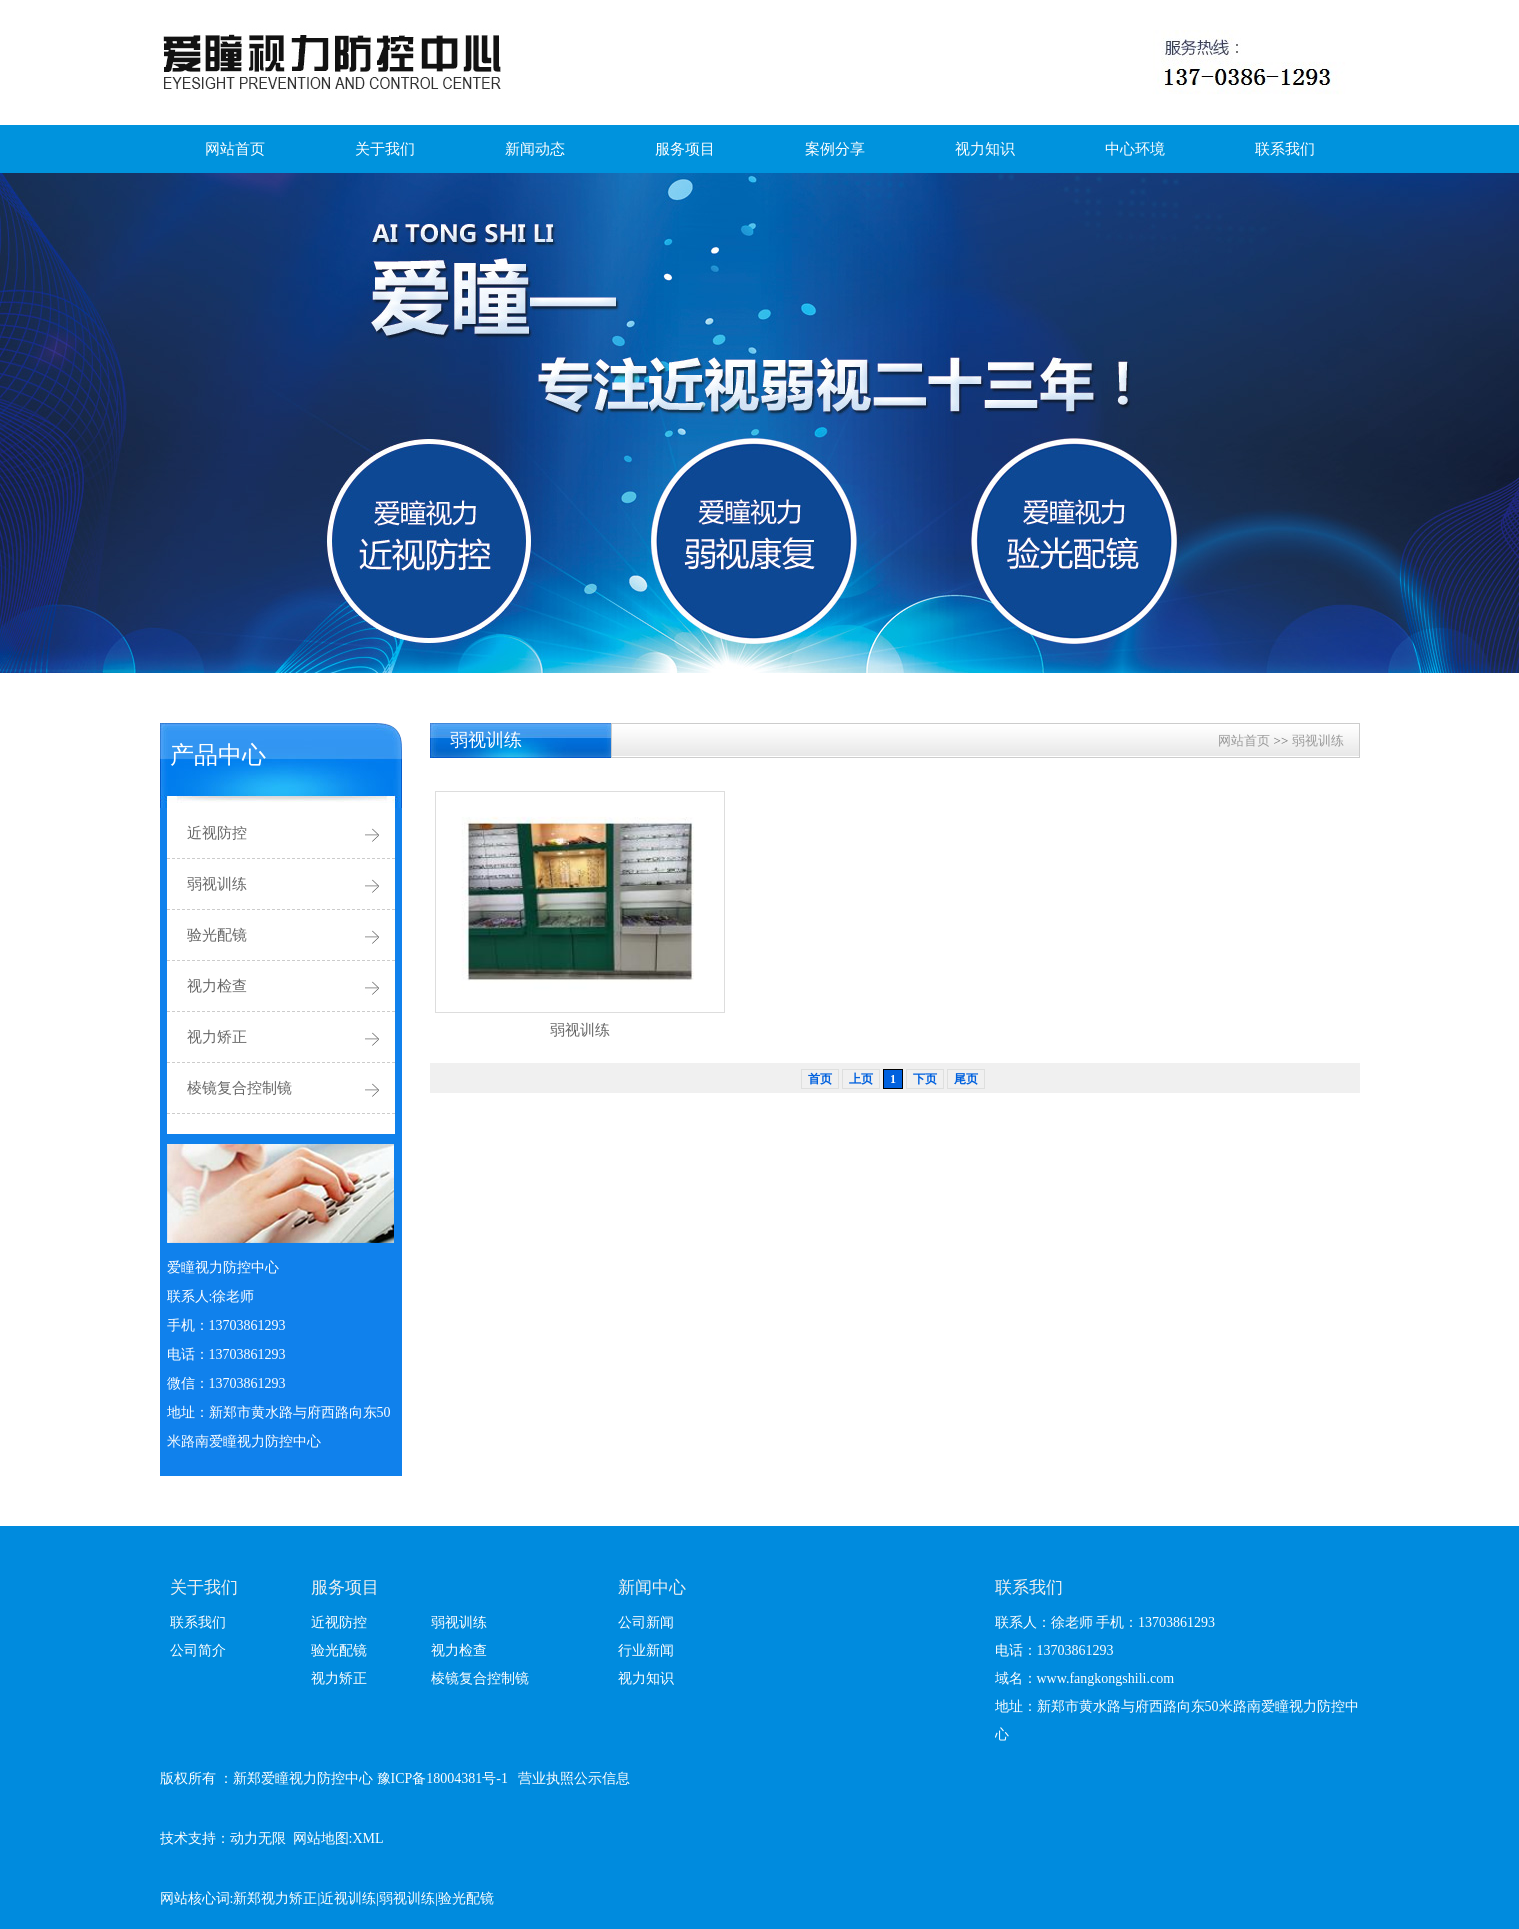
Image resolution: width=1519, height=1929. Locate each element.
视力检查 (217, 986)
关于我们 (385, 149)
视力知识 (985, 149)
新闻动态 (535, 149)
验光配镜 (217, 935)
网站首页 (235, 149)
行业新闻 (646, 1650)
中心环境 (1135, 149)
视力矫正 (217, 1037)
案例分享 (835, 149)
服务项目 (685, 149)
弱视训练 (217, 884)
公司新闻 (646, 1622)
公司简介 (198, 1650)
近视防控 (217, 833)
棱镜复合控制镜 (239, 1088)
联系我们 (1285, 149)
